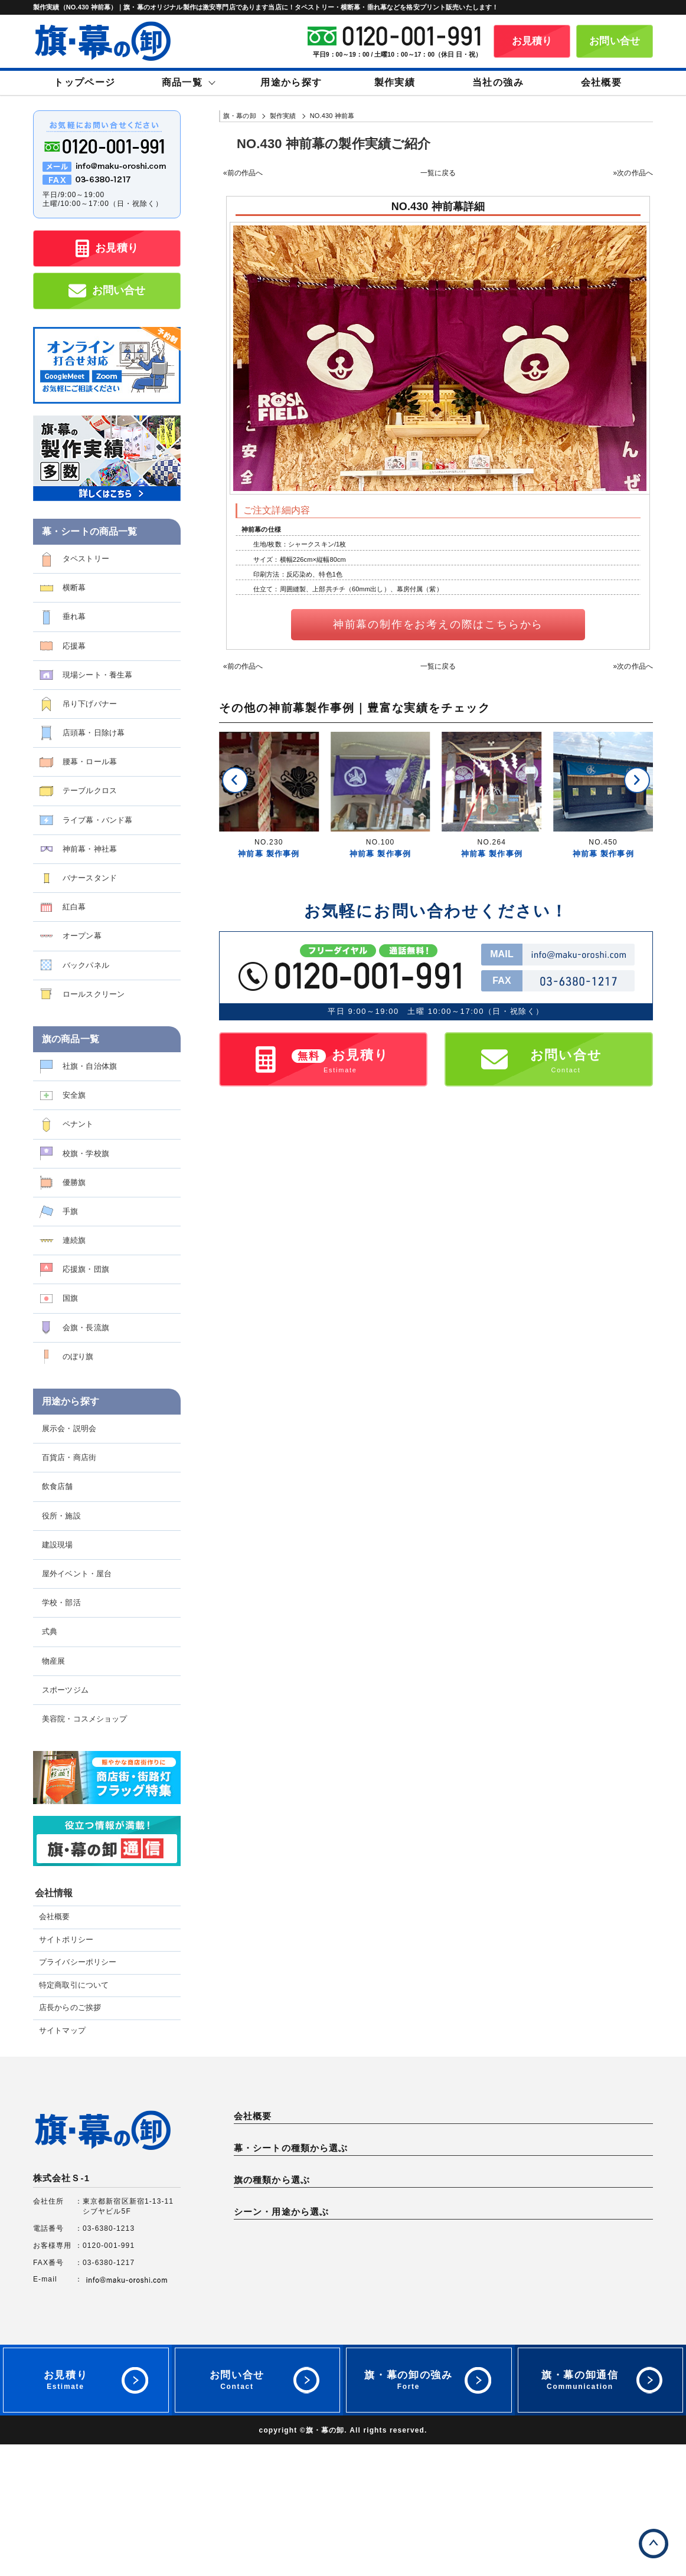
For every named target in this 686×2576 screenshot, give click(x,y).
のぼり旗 (78, 1356)
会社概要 (54, 1917)
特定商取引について (74, 1985)
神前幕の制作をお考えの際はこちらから (438, 624)
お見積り (532, 41)
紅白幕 (74, 906)
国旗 (70, 1298)
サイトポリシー (66, 1940)
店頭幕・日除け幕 (94, 732)
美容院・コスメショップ (85, 1718)
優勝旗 (74, 1182)
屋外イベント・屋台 (77, 1573)
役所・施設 (61, 1515)
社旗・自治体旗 (90, 1066)
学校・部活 (61, 1602)
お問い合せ (614, 41)
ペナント (78, 1124)
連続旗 (74, 1240)
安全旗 (74, 1095)
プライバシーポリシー (77, 1962)
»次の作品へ (633, 173)
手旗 (70, 1211)
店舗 (458, 2385)
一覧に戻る (438, 173)
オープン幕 (82, 935)
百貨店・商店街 (69, 1457)
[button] (235, 780)
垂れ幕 (74, 616)
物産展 (53, 1661)
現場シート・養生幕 (97, 674)
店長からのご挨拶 (70, 2008)
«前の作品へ (243, 173)
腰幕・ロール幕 (90, 761)
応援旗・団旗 (86, 1269)
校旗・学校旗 (86, 1153)
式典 (49, 1631)
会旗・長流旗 (86, 1327)
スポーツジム (65, 1689)
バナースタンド (90, 877)
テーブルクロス (90, 790)
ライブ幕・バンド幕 (97, 820)
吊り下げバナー (90, 703)
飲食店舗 (57, 1486)
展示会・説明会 (69, 1428)
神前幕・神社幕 (90, 849)
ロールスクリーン (94, 994)
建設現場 (57, 1544)
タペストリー (86, 558)
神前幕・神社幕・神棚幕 (494, 2235)
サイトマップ (62, 2031)
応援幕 (74, 645)
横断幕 (74, 587)
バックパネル (86, 965)
